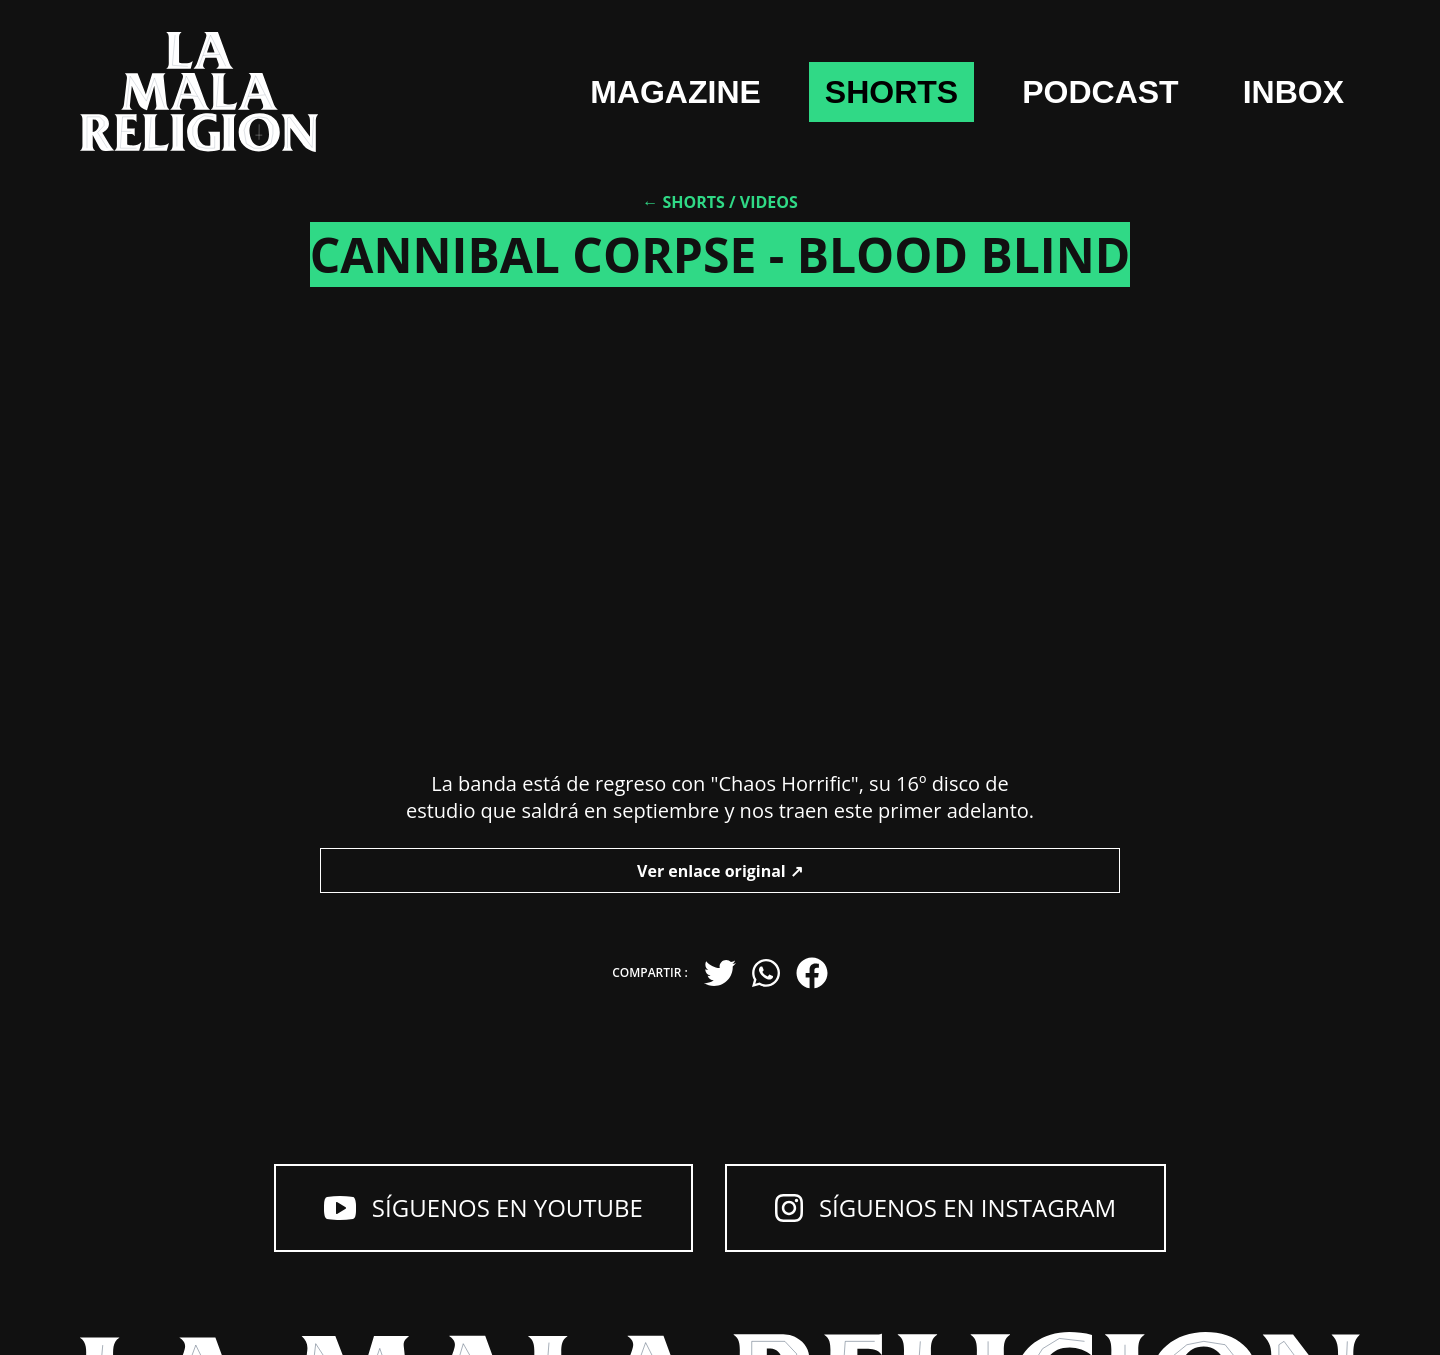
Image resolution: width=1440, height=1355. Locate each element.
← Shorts (683, 202)
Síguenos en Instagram (945, 1207)
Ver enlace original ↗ (720, 871)
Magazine (675, 92)
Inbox (1293, 92)
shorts (891, 92)
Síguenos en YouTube (483, 1207)
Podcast (1100, 92)
